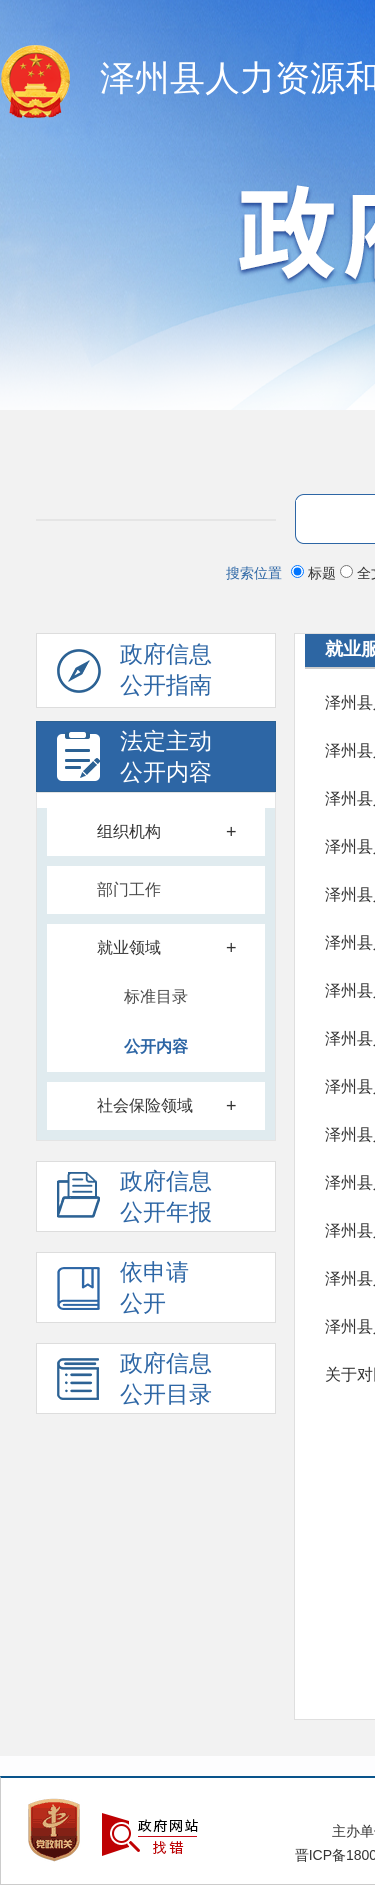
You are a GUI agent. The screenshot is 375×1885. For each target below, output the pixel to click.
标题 (315, 573)
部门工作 (129, 889)
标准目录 (156, 996)
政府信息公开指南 (134, 675)
